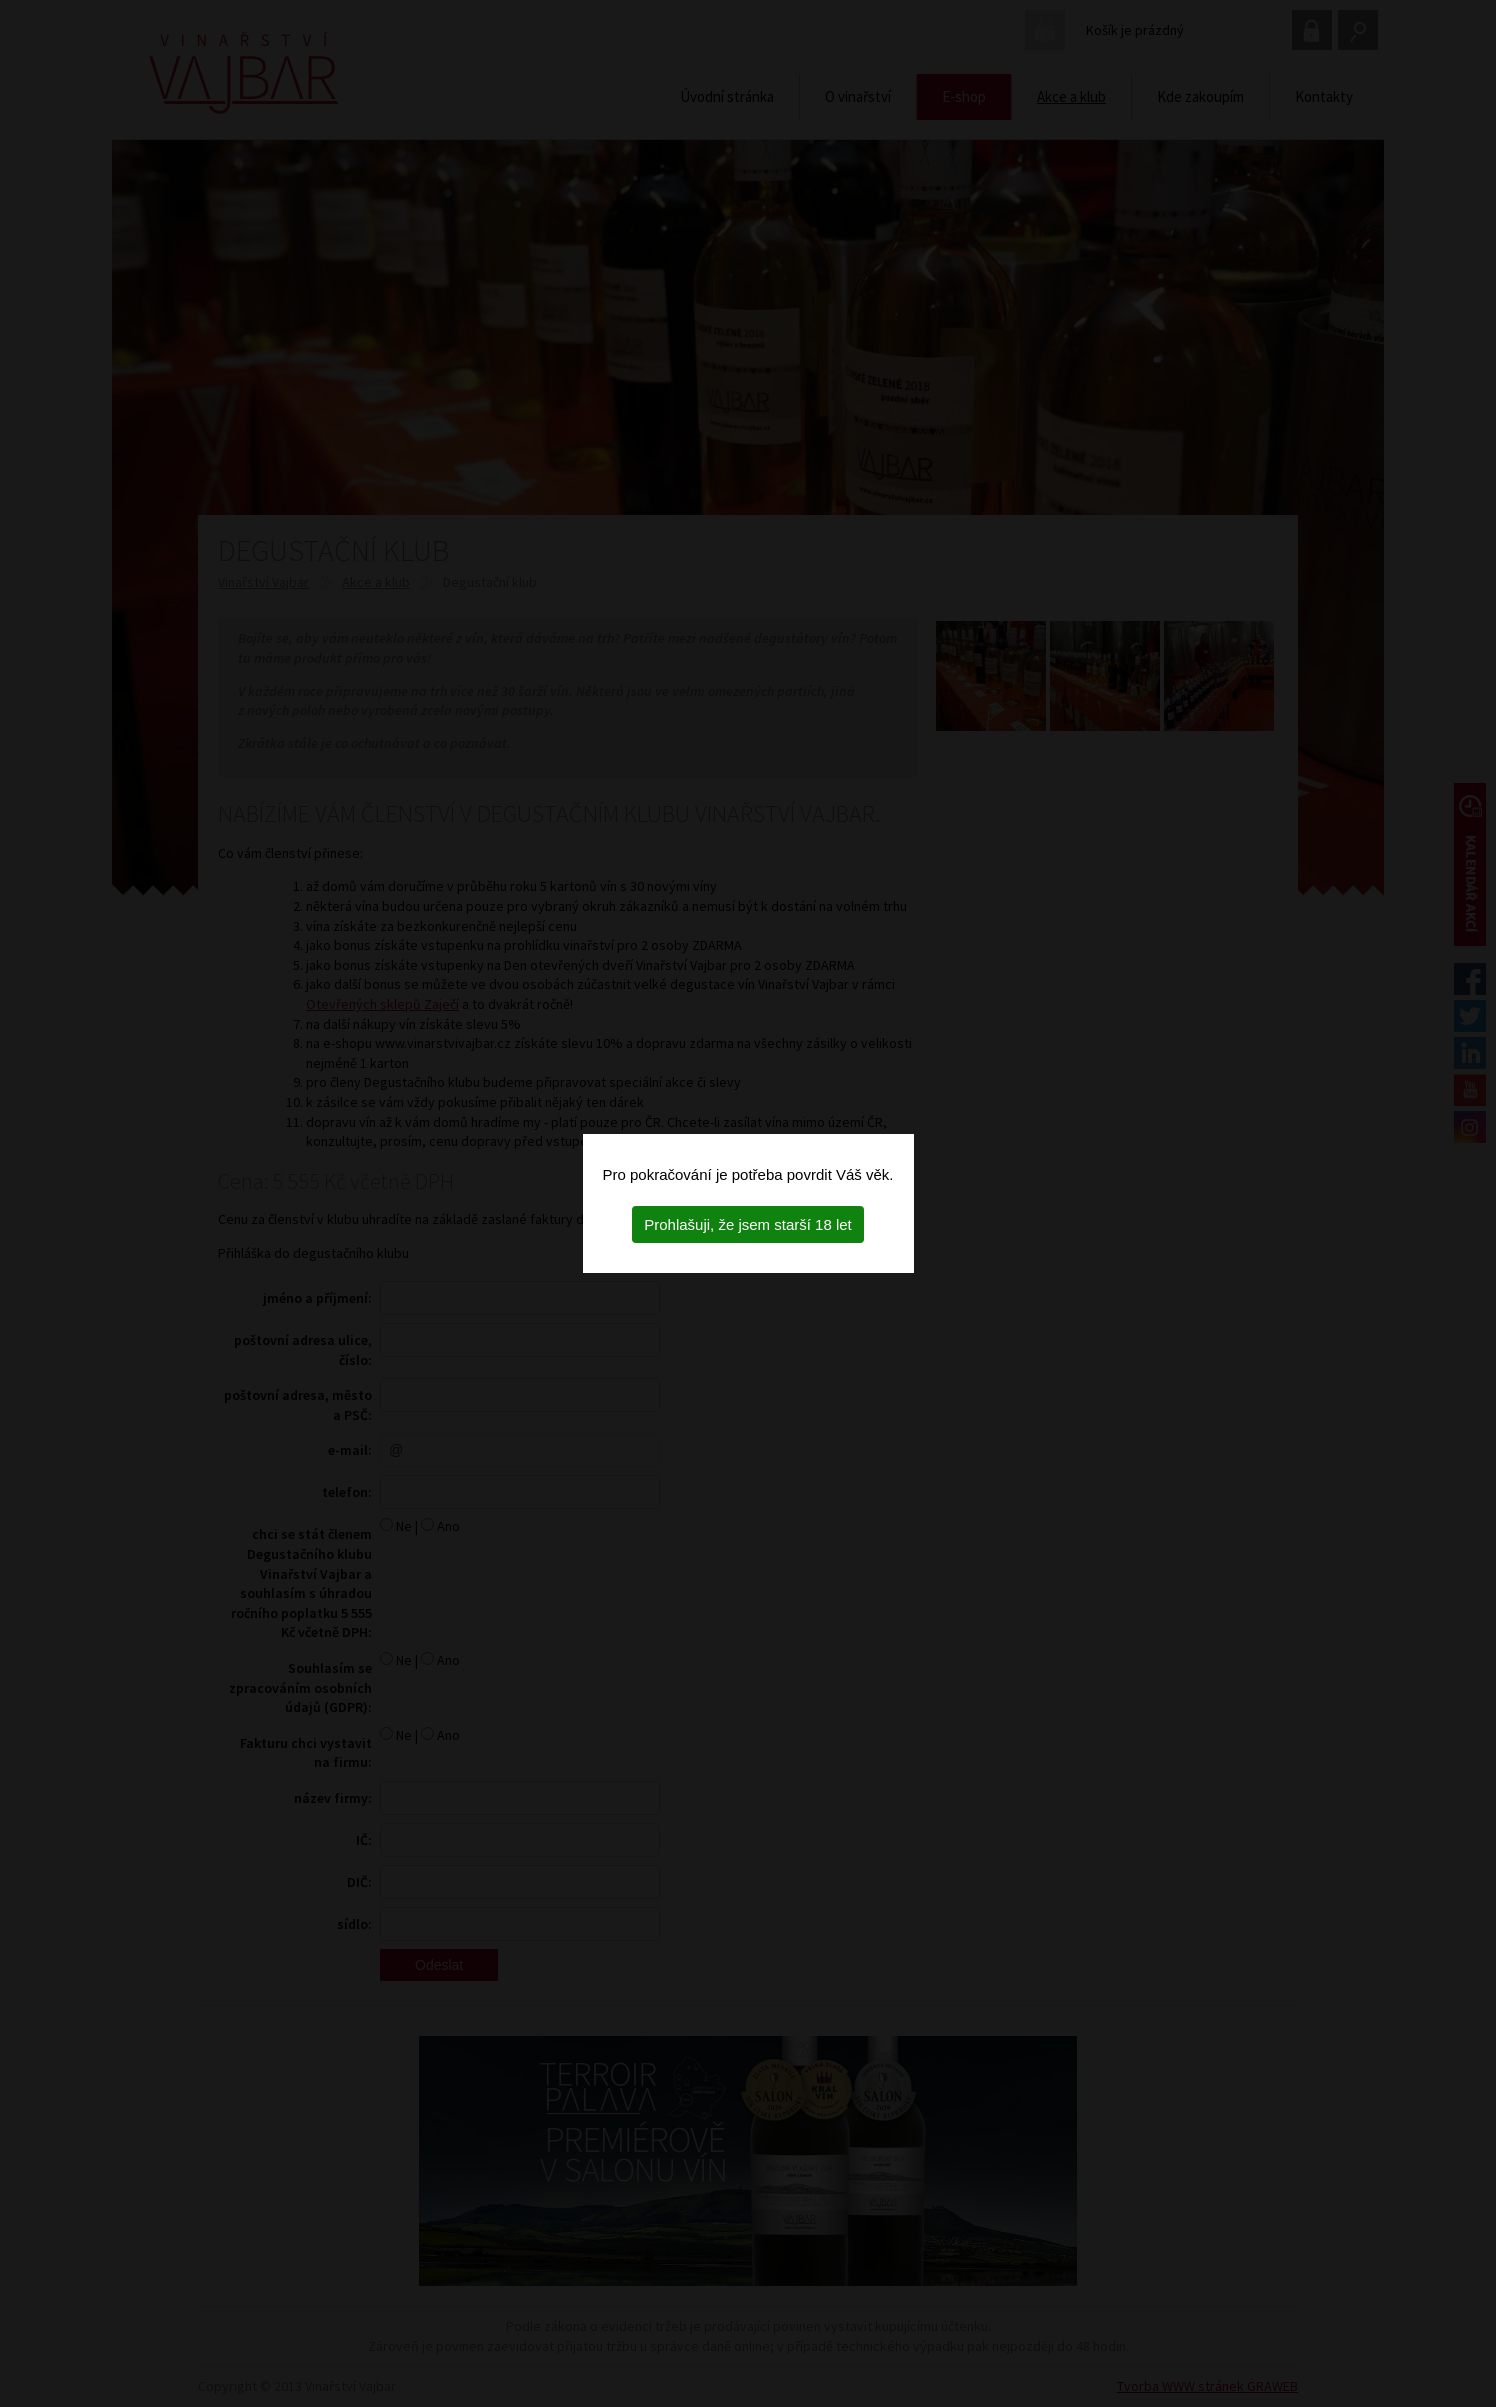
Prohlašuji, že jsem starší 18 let (748, 1224)
